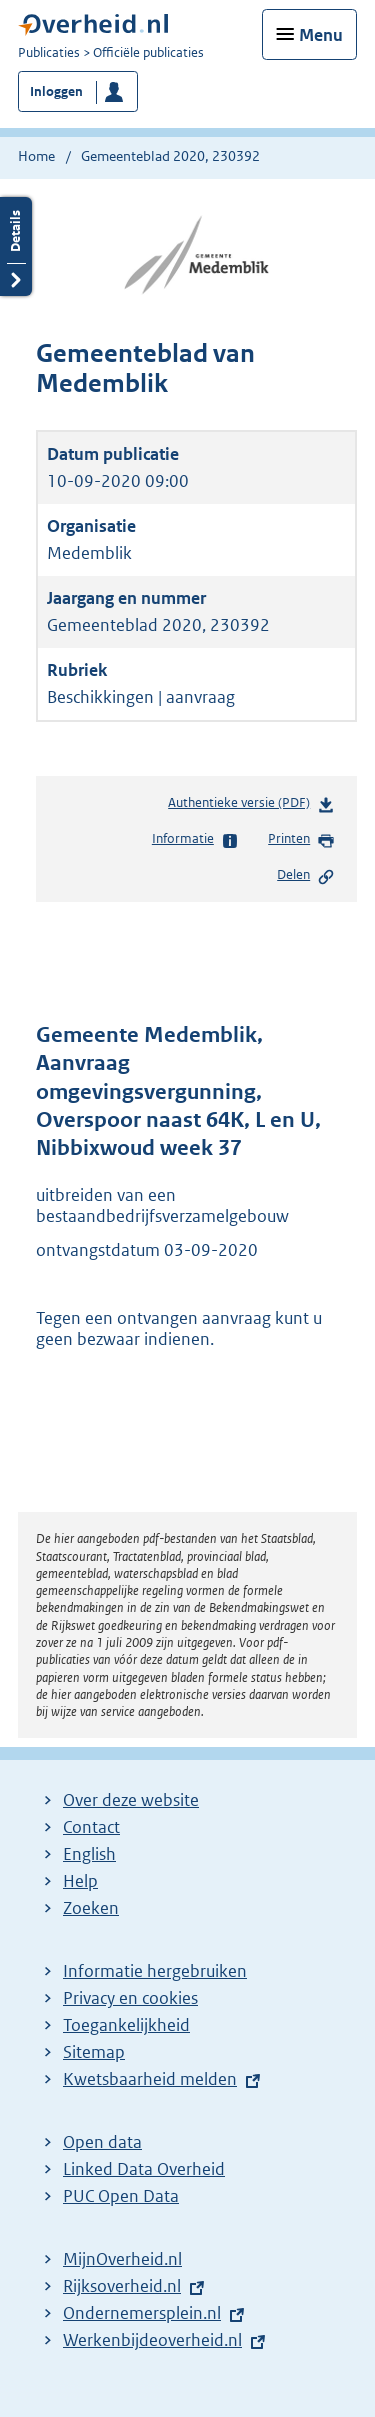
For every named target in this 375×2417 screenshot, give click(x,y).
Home (36, 156)
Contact (91, 1827)
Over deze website (131, 1800)
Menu (321, 35)
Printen (301, 840)
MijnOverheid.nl (122, 2259)
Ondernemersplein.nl (142, 2313)
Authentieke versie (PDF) (251, 806)
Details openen (16, 246)
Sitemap (94, 2052)
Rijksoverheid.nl (122, 2286)
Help (80, 1881)
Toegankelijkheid (126, 2025)
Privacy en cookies (130, 1998)
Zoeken (91, 1908)
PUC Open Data (121, 2196)
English (89, 1854)
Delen (306, 876)
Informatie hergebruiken (155, 1971)
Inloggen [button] (56, 91)
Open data (102, 2142)
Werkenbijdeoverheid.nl (152, 2340)
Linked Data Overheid (144, 2169)
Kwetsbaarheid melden (150, 2079)
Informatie (195, 840)
